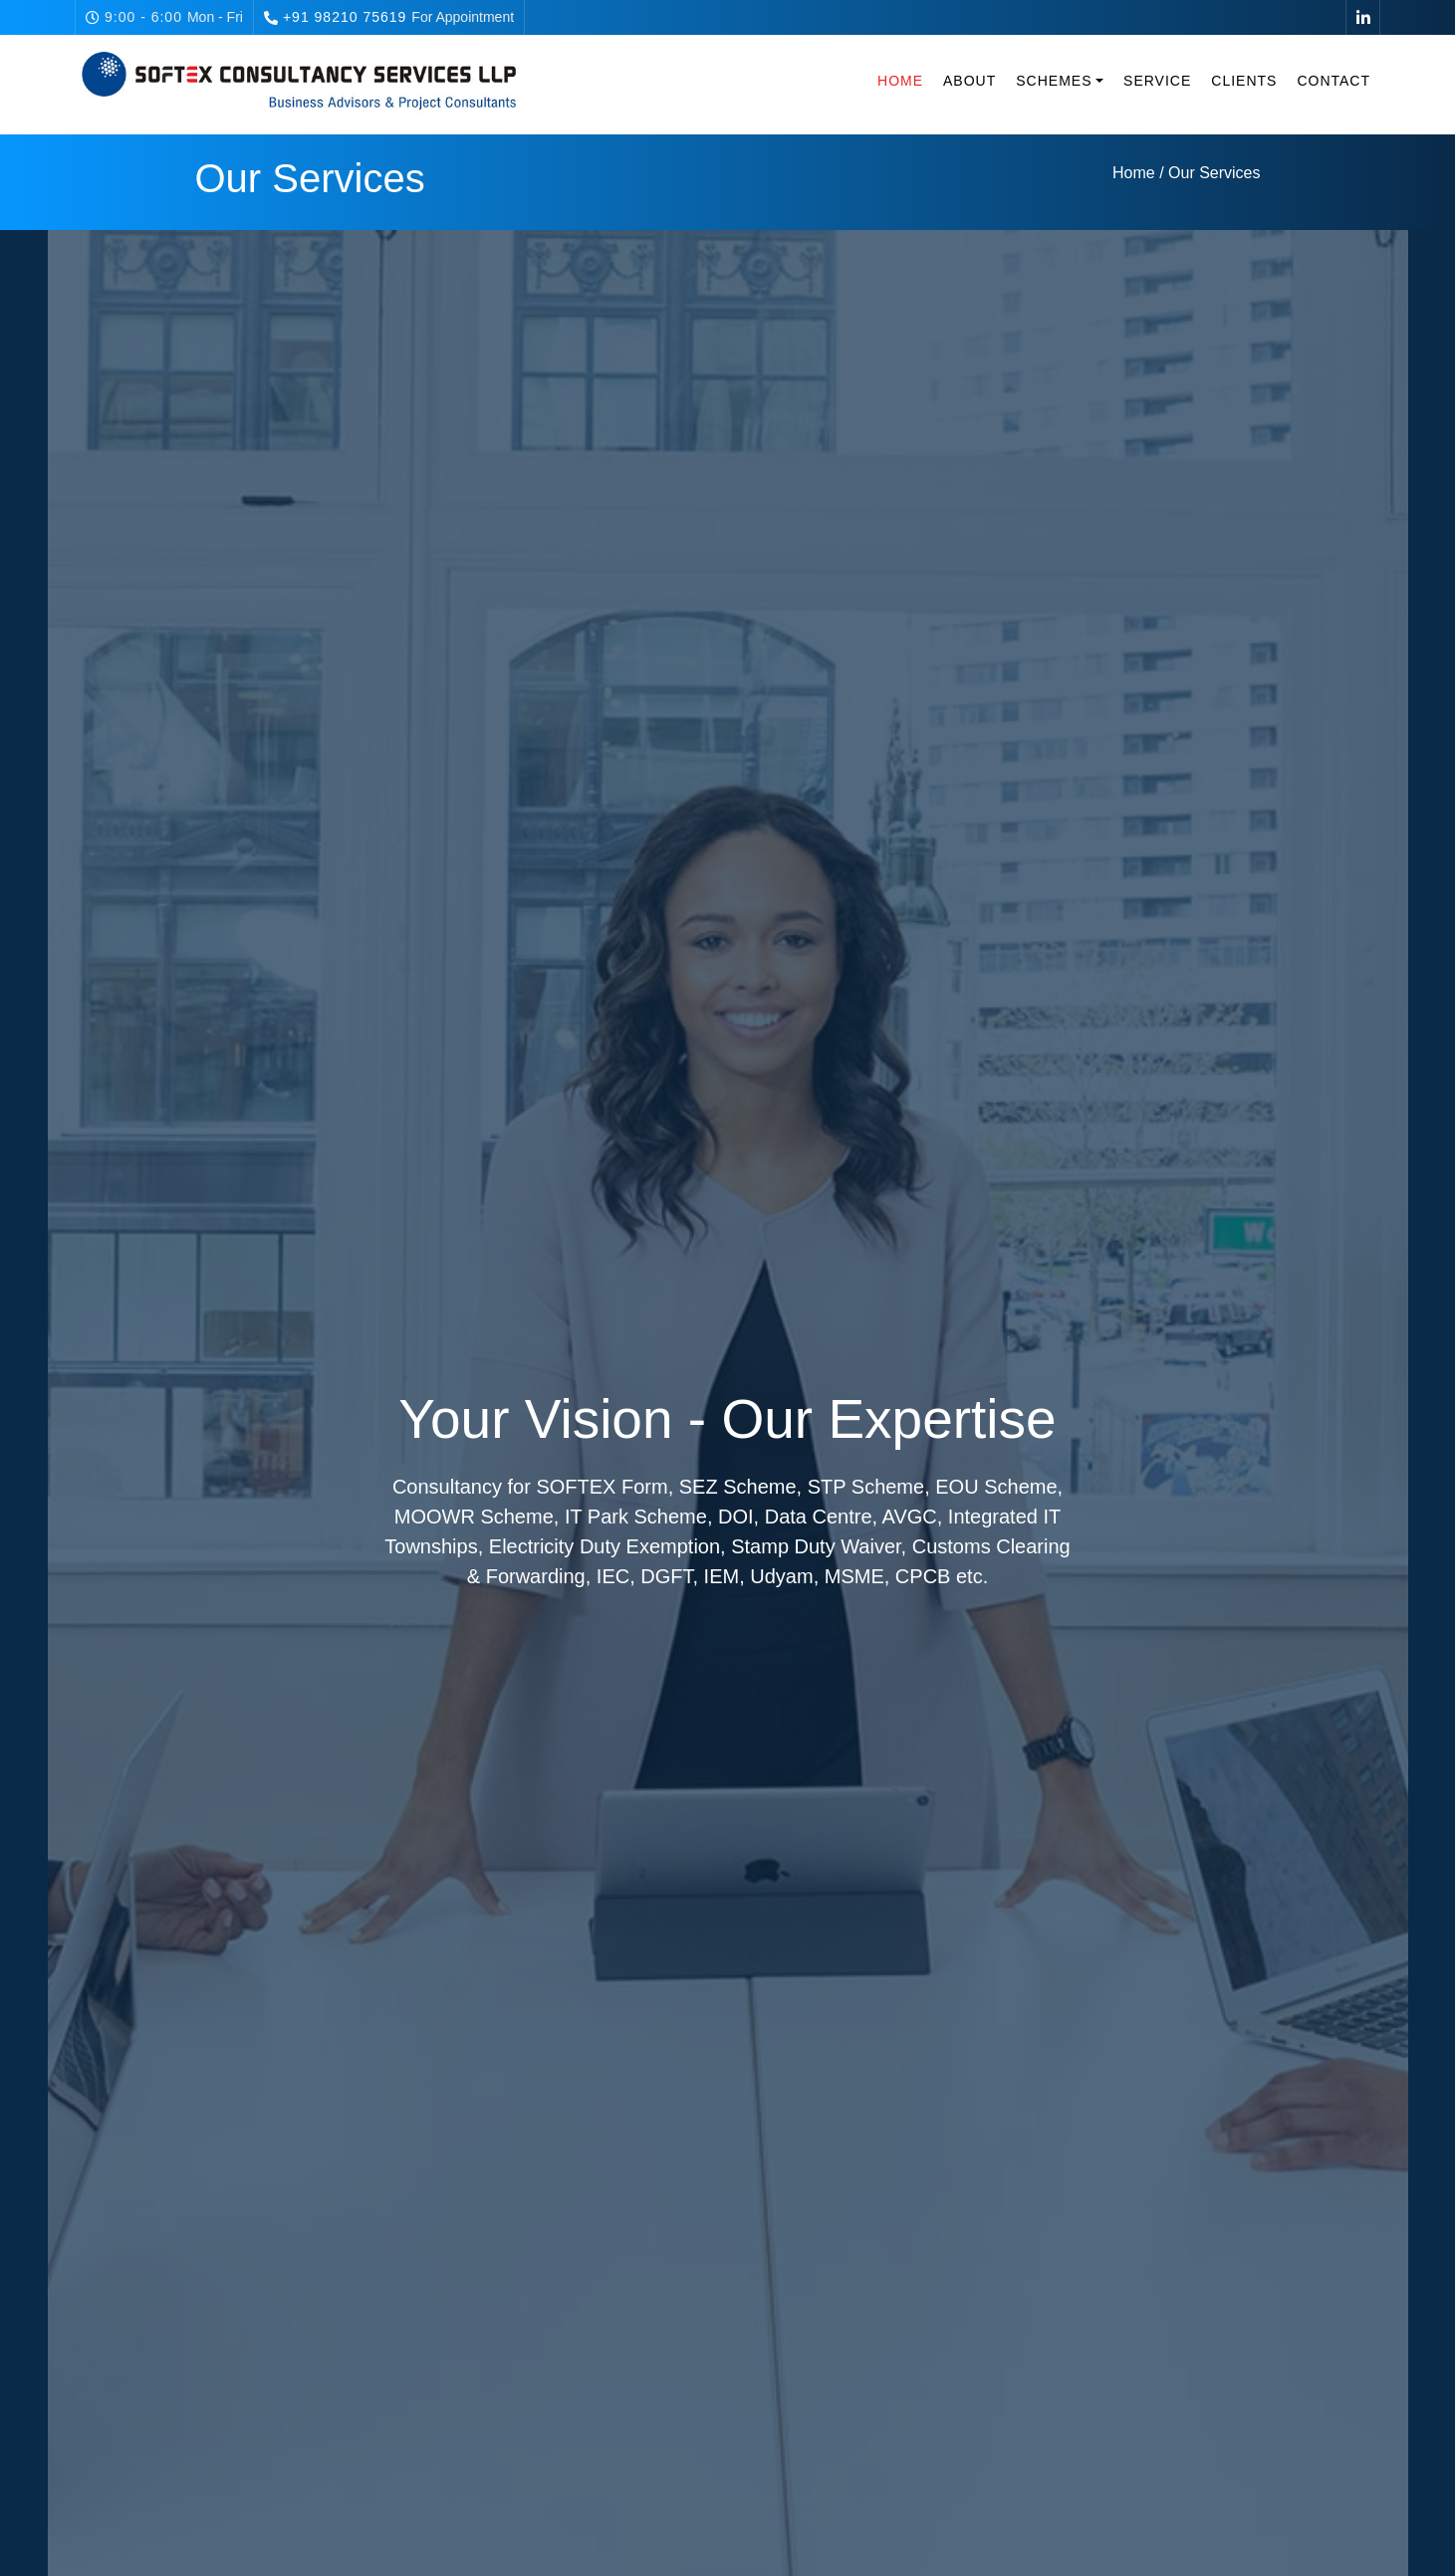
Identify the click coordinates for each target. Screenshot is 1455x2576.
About (969, 81)
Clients (1244, 81)
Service (1157, 81)
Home (900, 81)
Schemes (1053, 81)
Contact (1333, 81)
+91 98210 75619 (344, 17)
